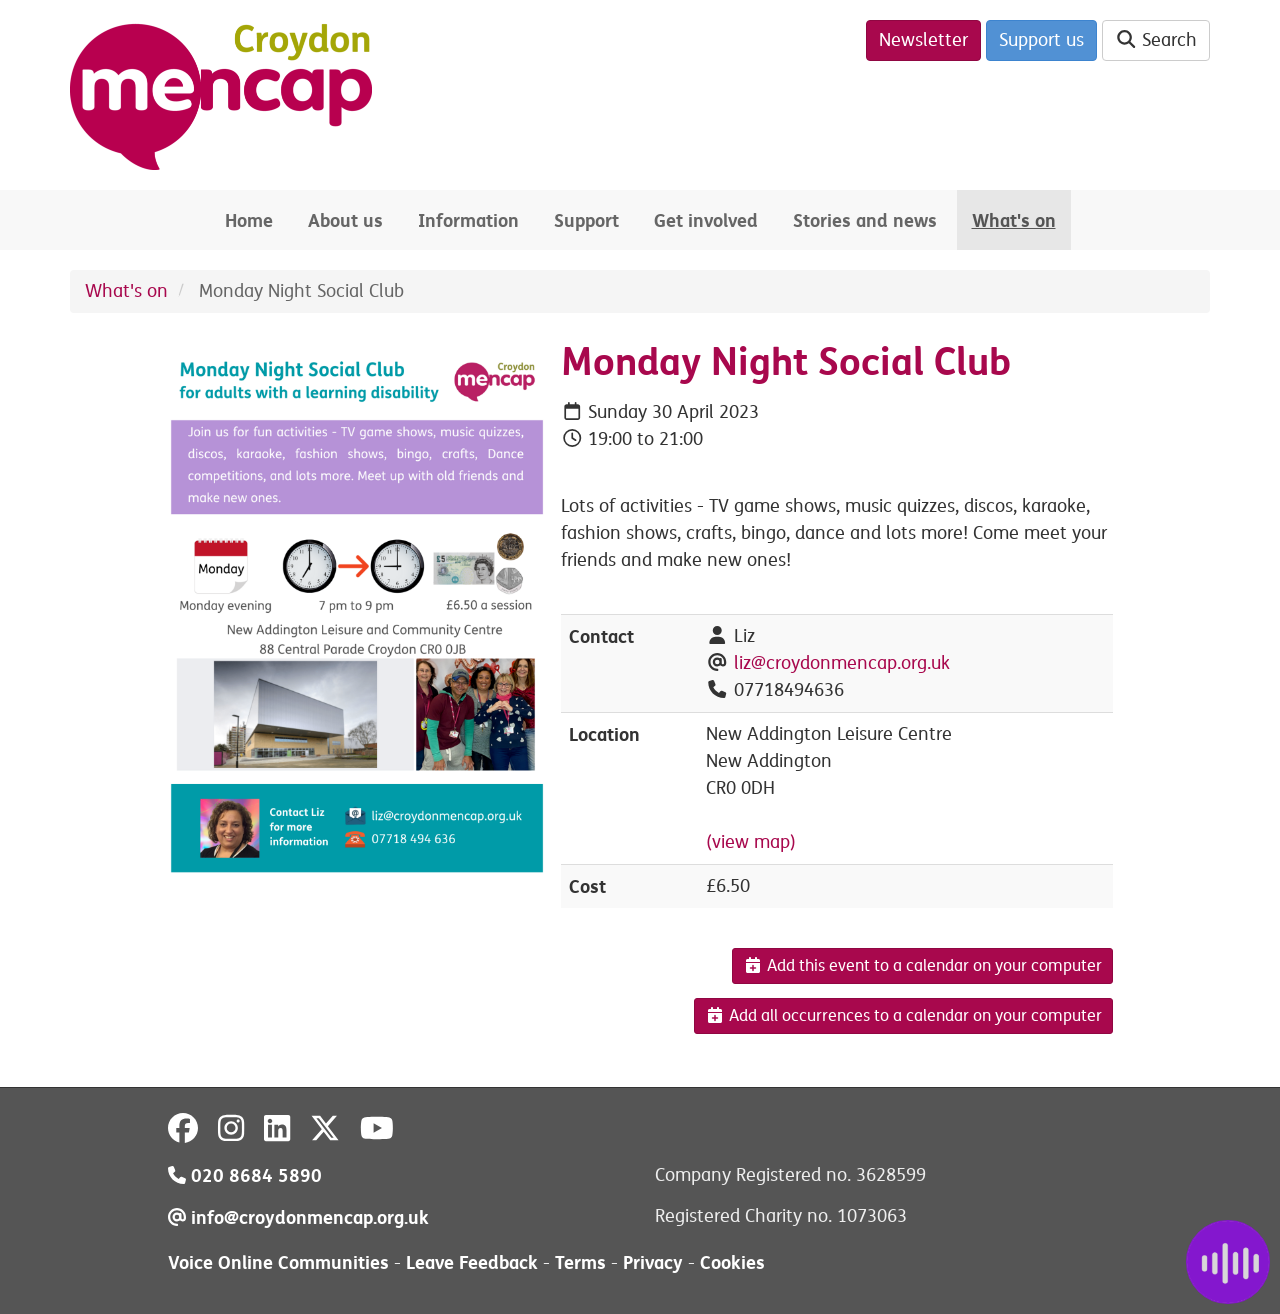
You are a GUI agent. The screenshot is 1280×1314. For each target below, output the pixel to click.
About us (345, 220)
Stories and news (865, 220)
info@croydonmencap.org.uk (298, 1217)
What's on (1014, 220)
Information (468, 220)
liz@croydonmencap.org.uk (842, 663)
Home (249, 220)
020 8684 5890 (245, 1175)
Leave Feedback (472, 1262)
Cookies (732, 1262)
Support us (1041, 40)
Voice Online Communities (278, 1262)
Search (1156, 40)
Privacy (653, 1262)
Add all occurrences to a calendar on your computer (903, 1016)
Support (586, 220)
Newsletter (923, 40)
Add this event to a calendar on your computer (922, 966)
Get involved (706, 220)
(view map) (751, 842)
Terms (580, 1262)
